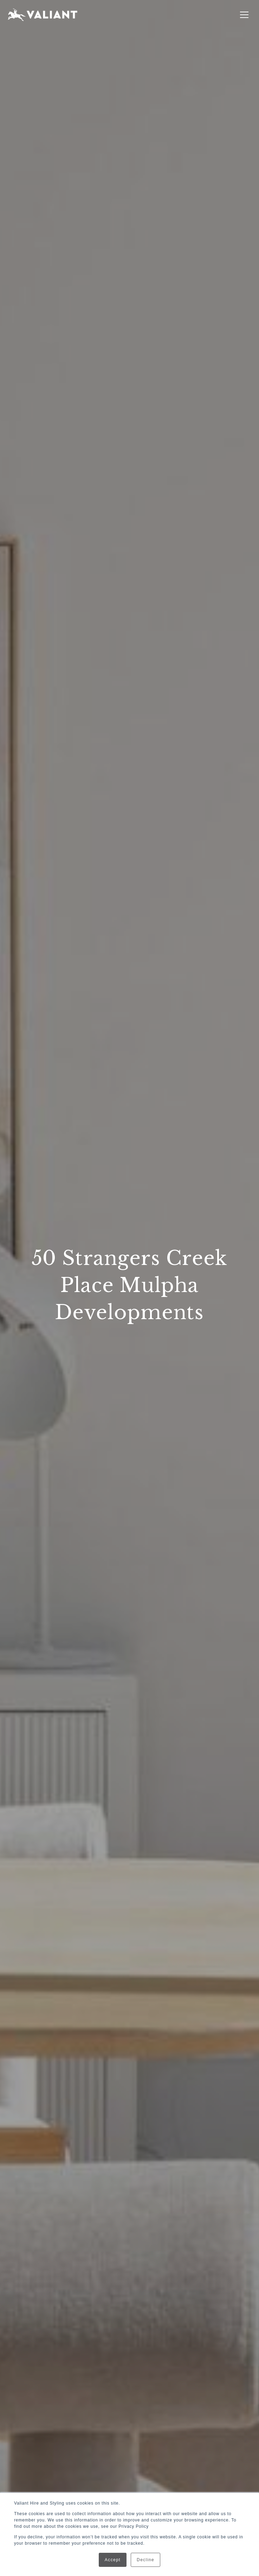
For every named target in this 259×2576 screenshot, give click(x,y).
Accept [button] (113, 2559)
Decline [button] (145, 2559)
